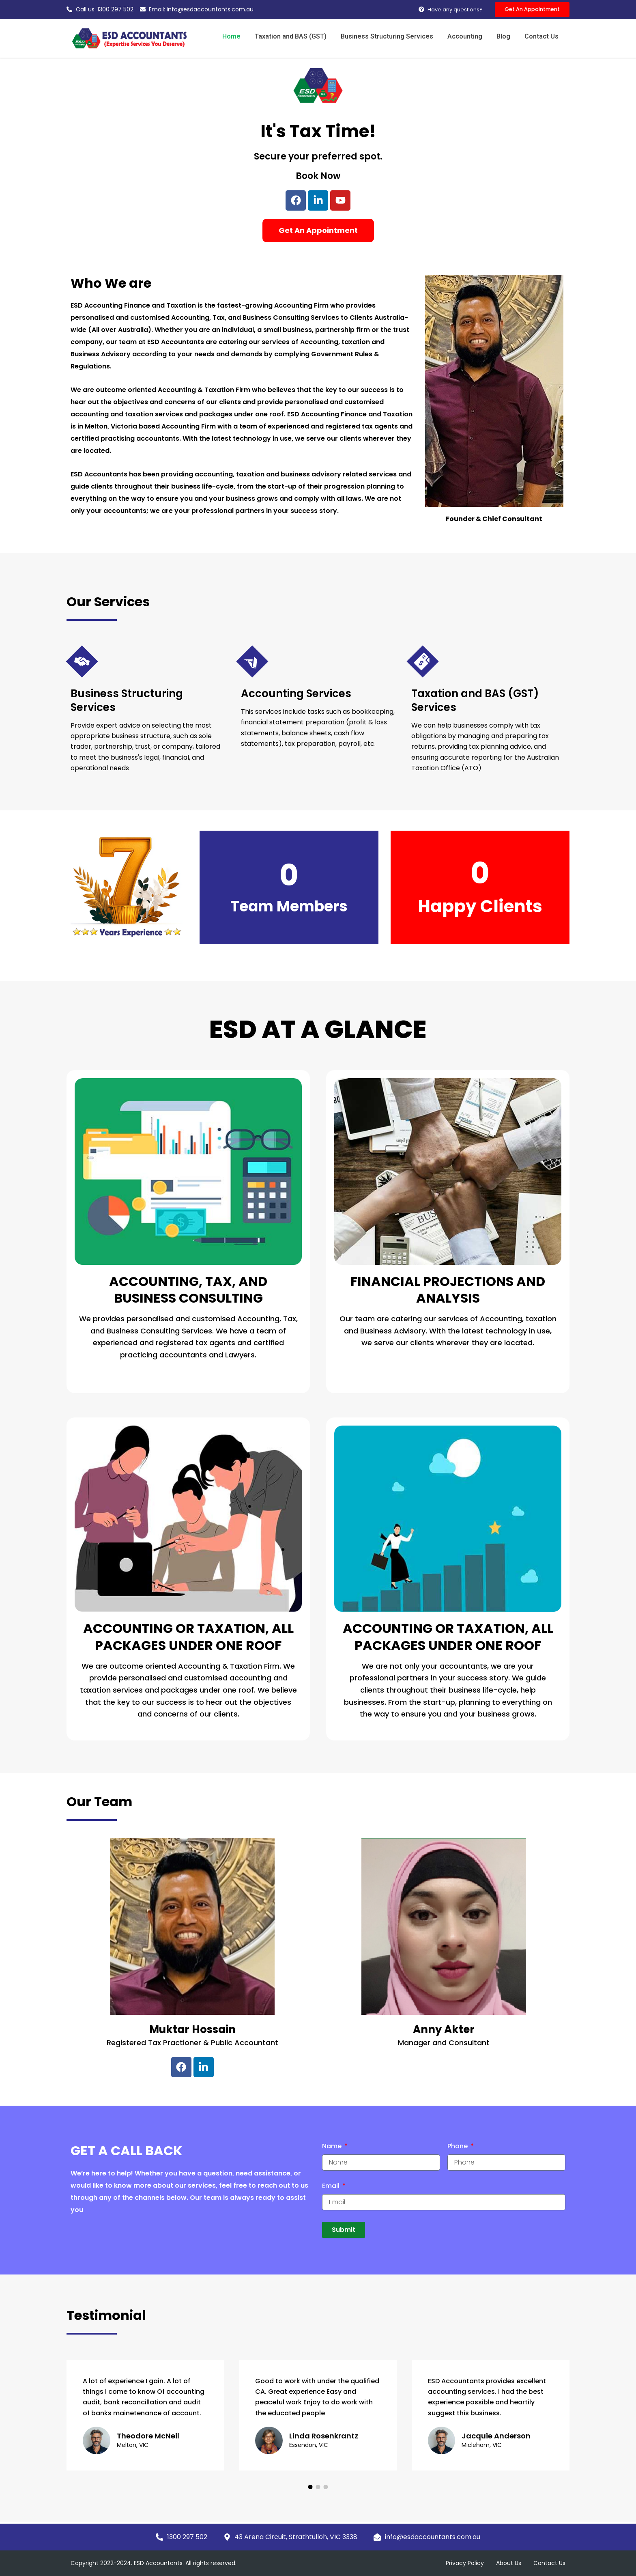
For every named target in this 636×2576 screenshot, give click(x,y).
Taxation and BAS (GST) (299, 37)
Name (332, 2147)
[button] (310, 2487)
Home (242, 37)
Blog (506, 37)
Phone (458, 2147)
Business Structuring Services (394, 37)
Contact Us (542, 37)
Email (331, 2186)
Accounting (469, 37)
